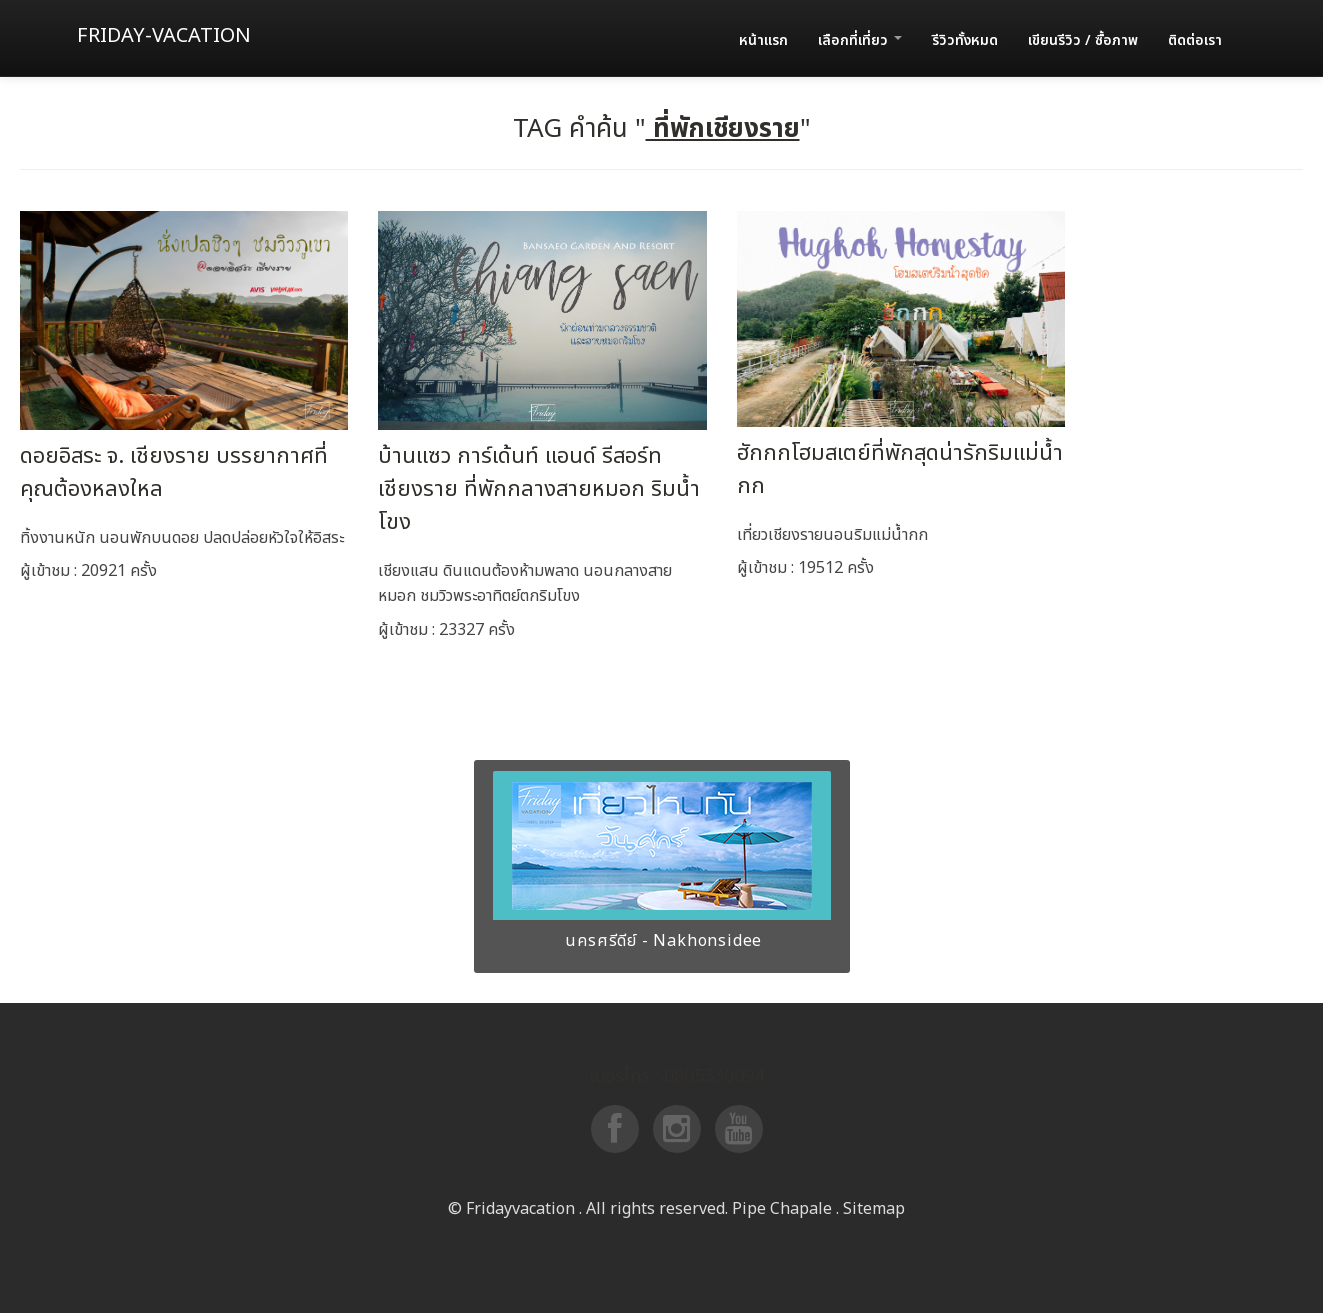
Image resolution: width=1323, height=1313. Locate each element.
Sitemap (874, 1209)
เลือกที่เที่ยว (860, 40)
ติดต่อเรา (1195, 40)
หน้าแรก (763, 40)
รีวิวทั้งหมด (965, 40)
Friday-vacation (164, 36)
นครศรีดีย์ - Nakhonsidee (662, 941)
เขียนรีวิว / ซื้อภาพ (1083, 40)
